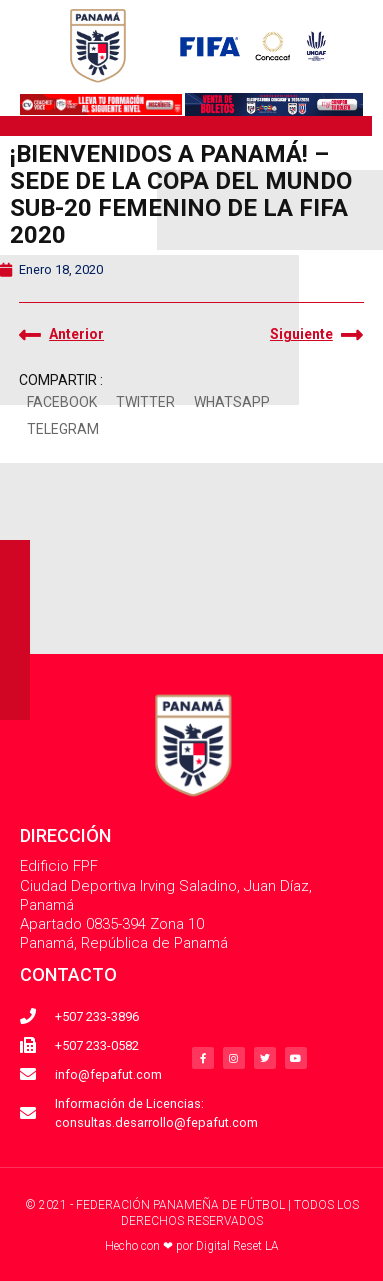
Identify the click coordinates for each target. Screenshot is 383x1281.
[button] (61, 403)
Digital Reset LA (237, 1246)
